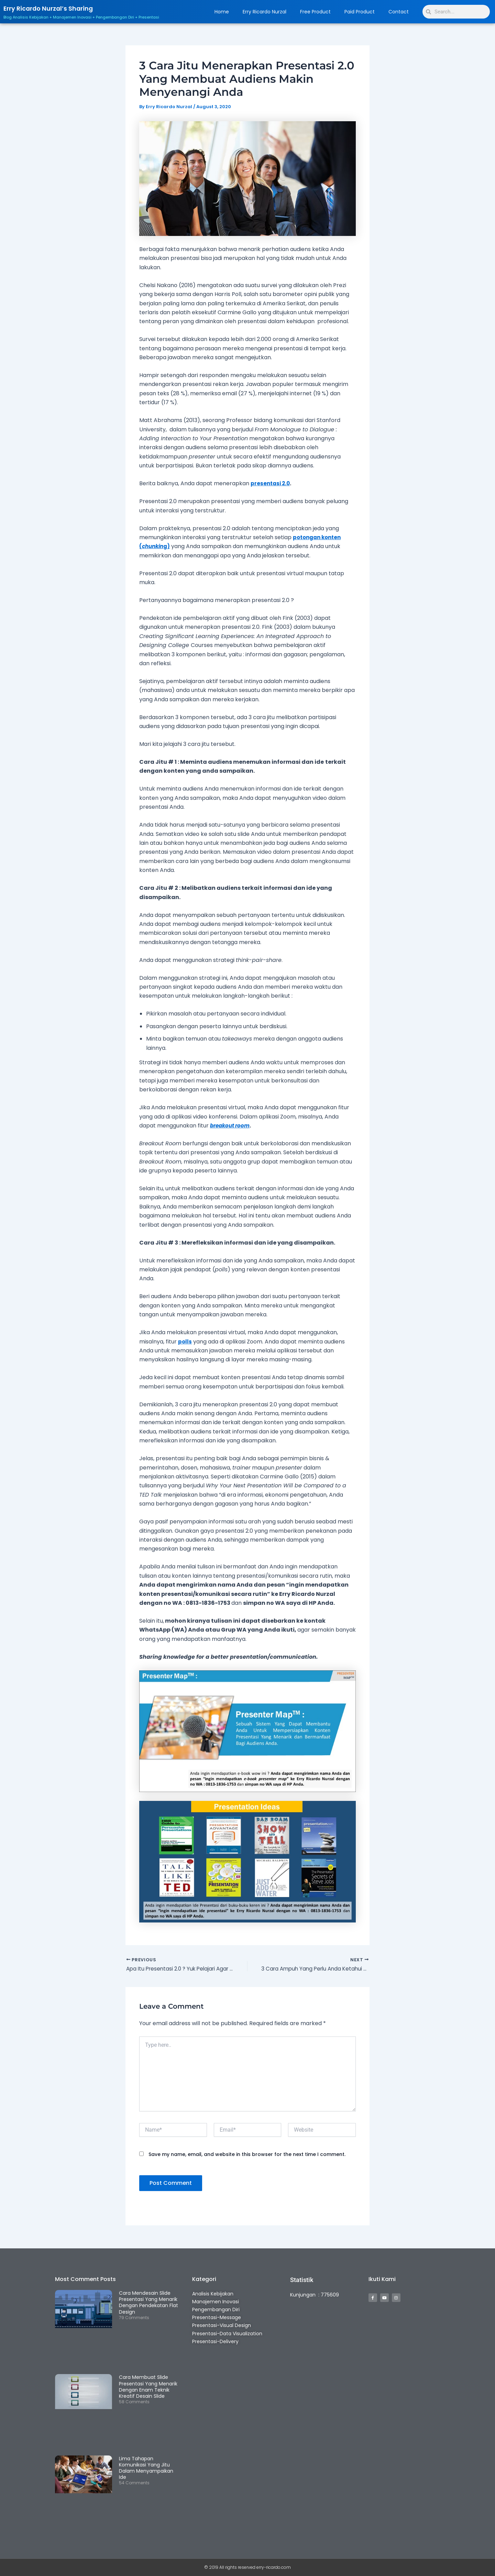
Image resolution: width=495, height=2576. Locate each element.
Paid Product (359, 11)
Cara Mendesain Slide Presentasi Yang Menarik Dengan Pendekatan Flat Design (148, 2303)
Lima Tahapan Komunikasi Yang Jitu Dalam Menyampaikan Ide (146, 2468)
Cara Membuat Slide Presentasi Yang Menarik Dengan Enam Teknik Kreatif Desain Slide (148, 2387)
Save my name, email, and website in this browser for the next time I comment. (246, 2155)
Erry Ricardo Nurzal (264, 11)
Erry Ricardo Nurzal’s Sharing (54, 8)
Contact (398, 11)
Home (221, 11)
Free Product (315, 11)
